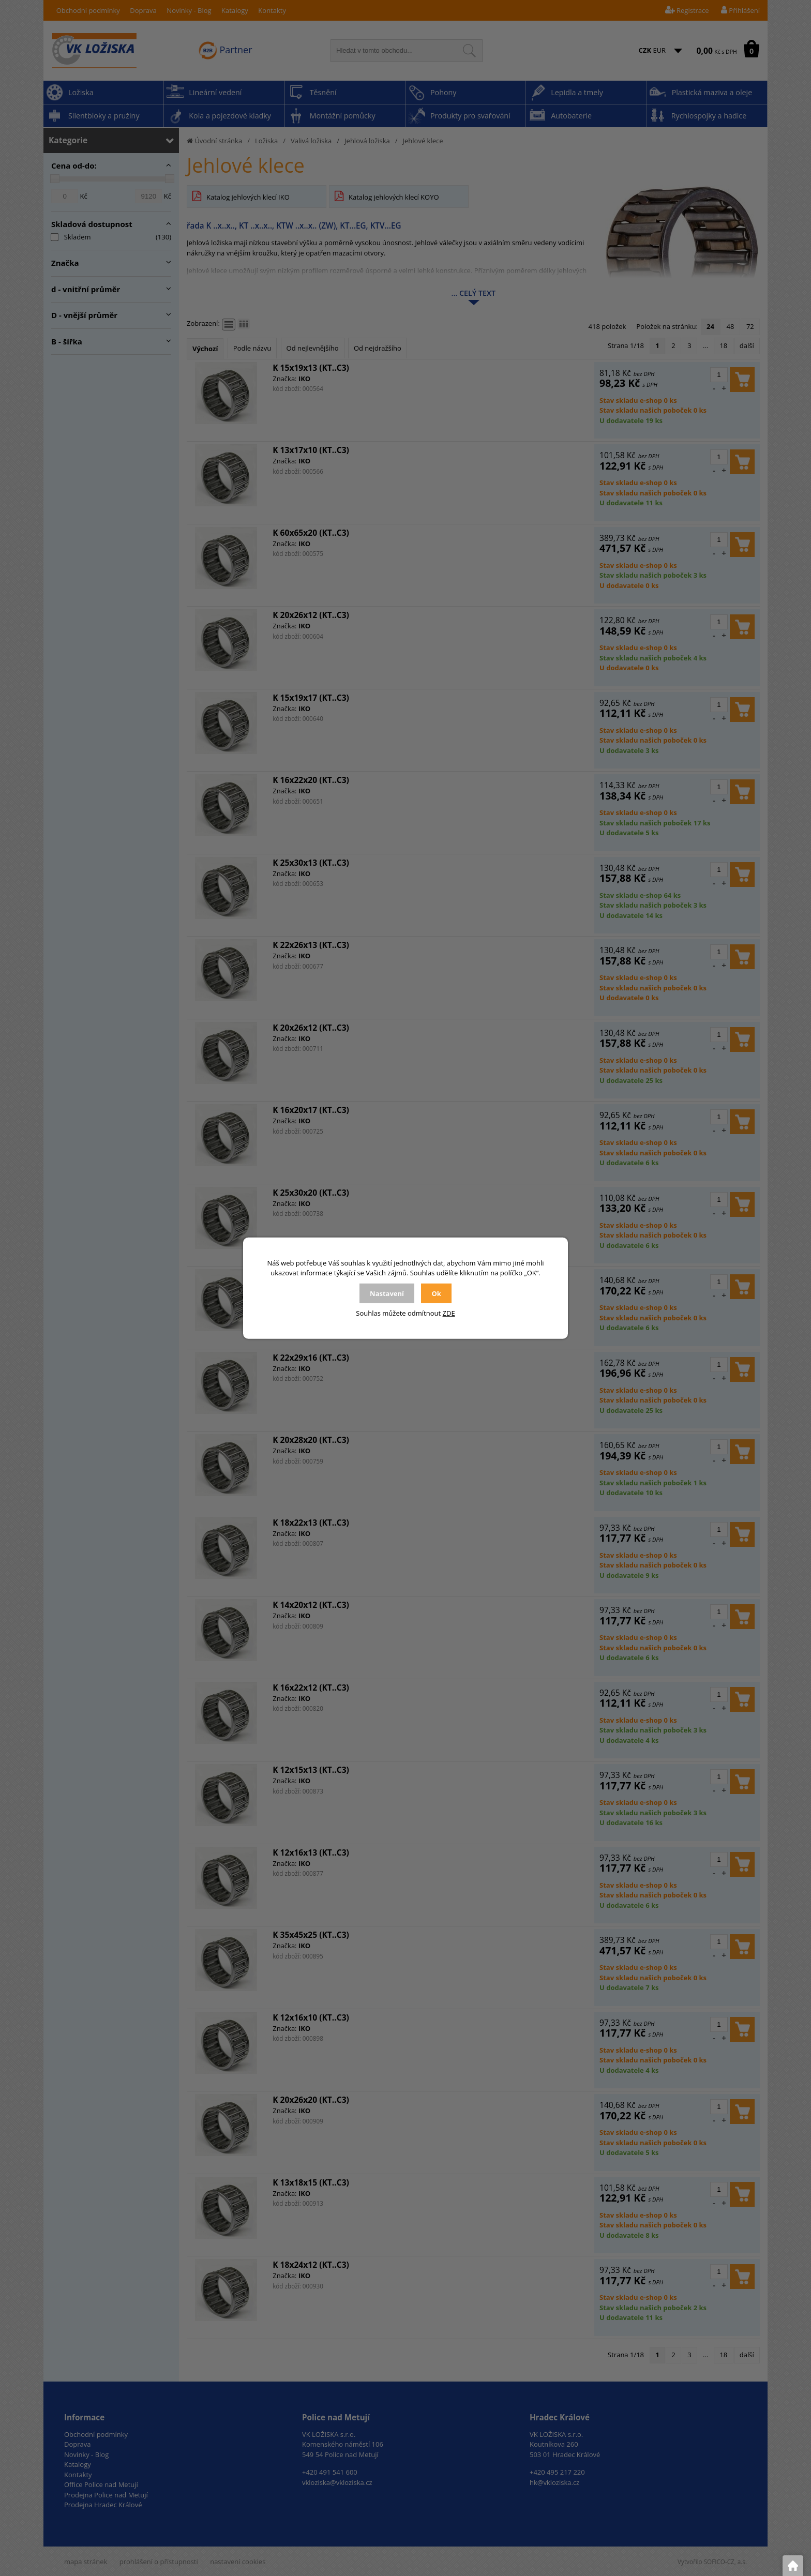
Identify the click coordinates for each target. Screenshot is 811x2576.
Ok (436, 1293)
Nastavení (387, 1293)
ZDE (449, 1312)
